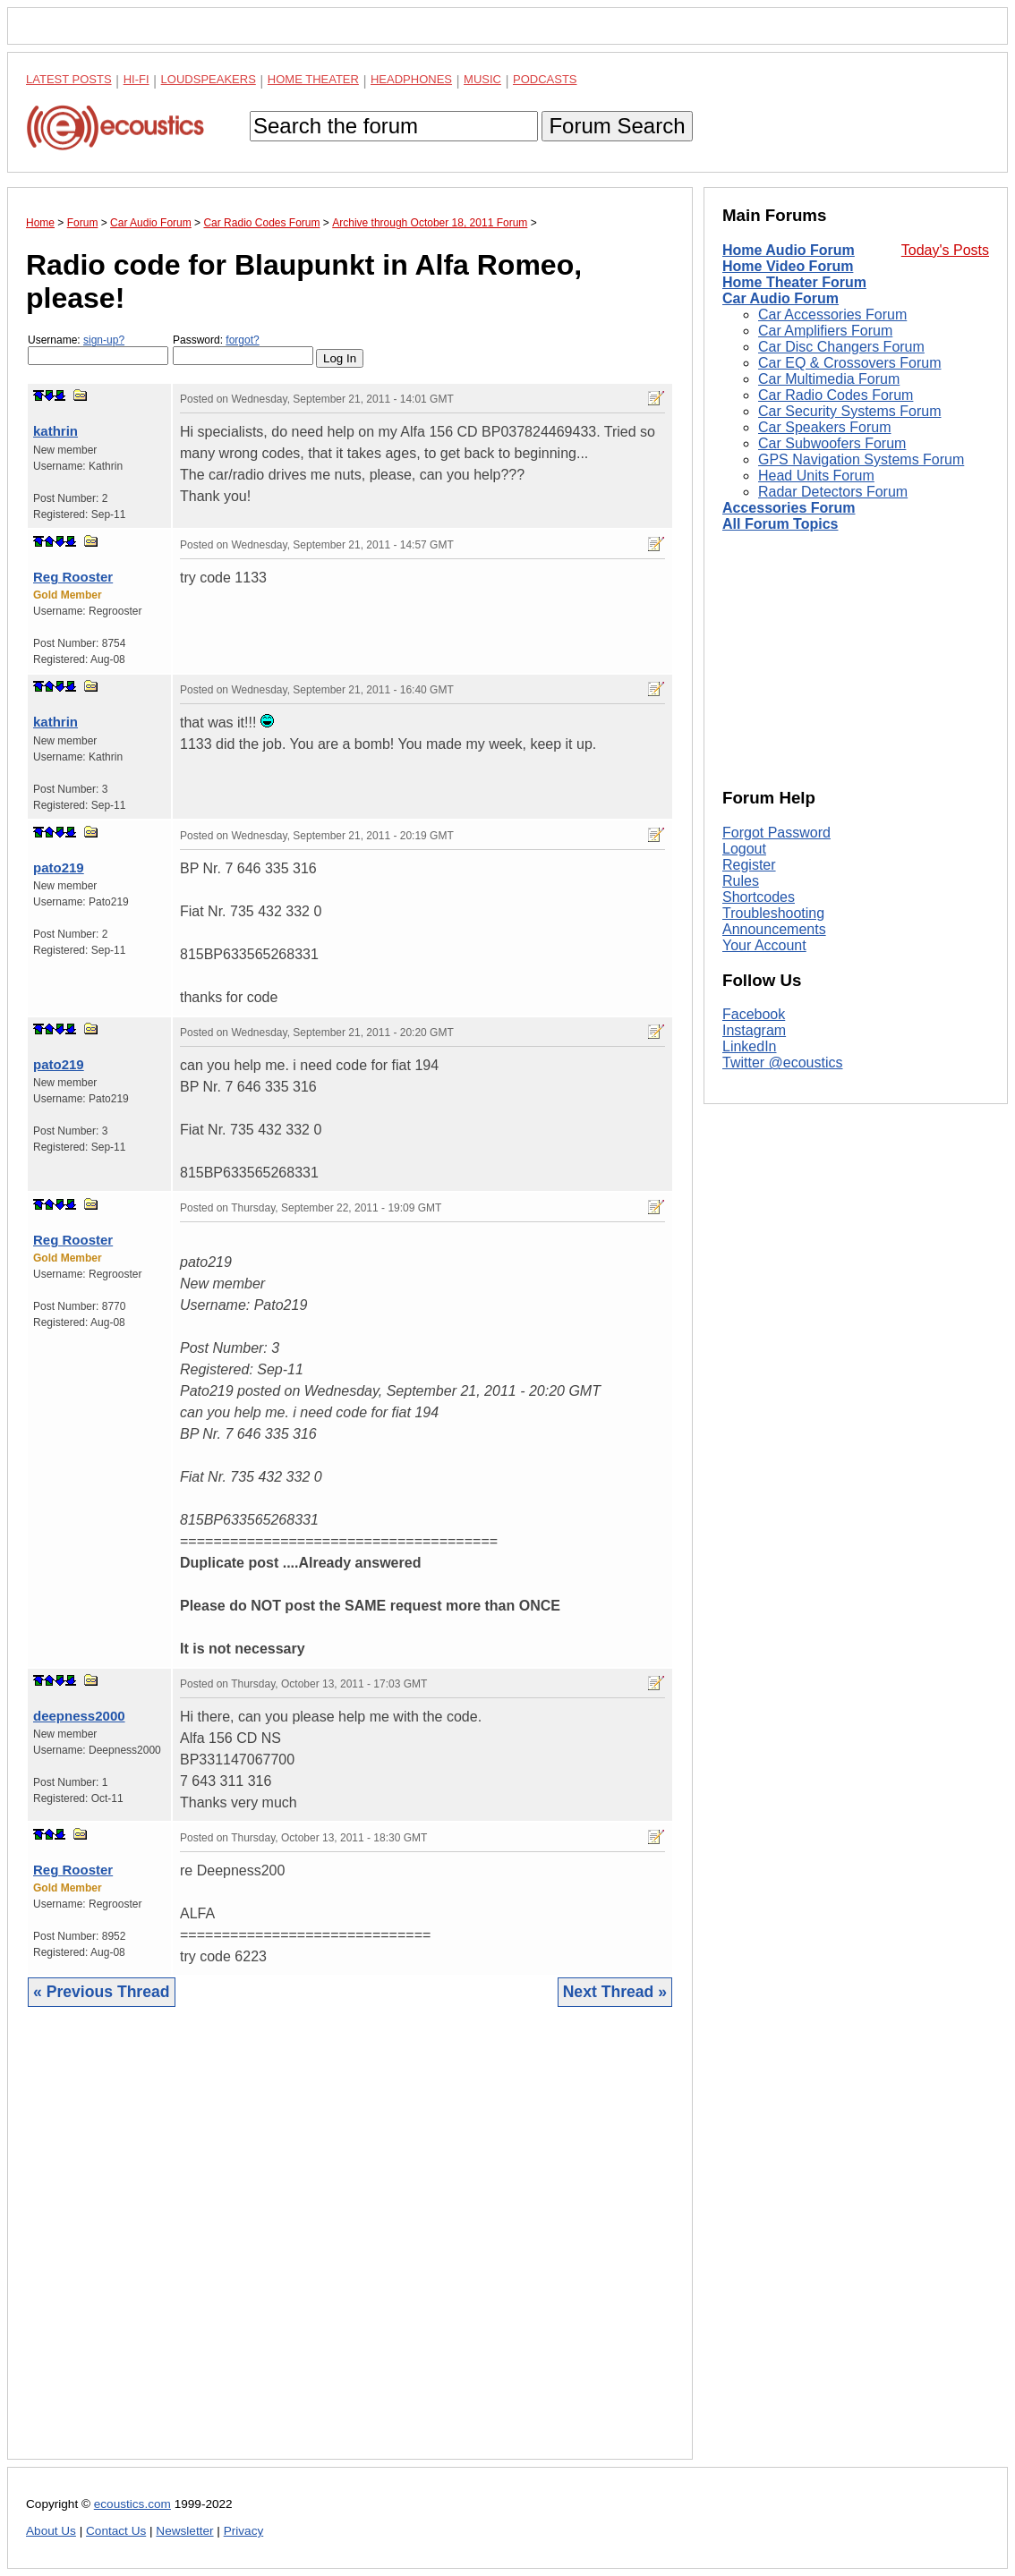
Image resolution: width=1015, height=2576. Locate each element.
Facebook (753, 1014)
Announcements (774, 929)
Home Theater (313, 79)
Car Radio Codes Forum (835, 395)
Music (482, 79)
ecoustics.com (132, 2504)
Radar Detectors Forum (833, 491)
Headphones (411, 79)
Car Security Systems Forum (849, 411)
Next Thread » (615, 1992)
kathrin (55, 430)
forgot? (242, 340)
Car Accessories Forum (832, 314)
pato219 (58, 867)
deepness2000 (79, 1715)
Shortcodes (758, 897)
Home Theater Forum (794, 282)
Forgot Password (776, 832)
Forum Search (617, 126)
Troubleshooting (773, 913)
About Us (51, 2531)
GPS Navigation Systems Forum (861, 459)
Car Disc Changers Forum (841, 346)
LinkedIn (749, 1046)
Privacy (244, 2531)
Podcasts (545, 79)
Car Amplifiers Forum (825, 330)
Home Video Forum (787, 266)
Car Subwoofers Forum (832, 443)
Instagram (754, 1030)
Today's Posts (945, 250)
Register (749, 864)
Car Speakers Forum (824, 427)
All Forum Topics (780, 523)
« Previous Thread (101, 1992)
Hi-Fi (136, 79)
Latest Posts (69, 79)
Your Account (764, 945)
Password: (243, 349)
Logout (744, 848)
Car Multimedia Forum (829, 379)
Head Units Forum (816, 475)
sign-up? (103, 340)
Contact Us (116, 2531)
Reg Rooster (73, 576)
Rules (740, 880)
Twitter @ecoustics (782, 1062)
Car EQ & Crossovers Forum (849, 362)
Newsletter (184, 2531)
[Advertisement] (350, 2247)
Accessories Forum (789, 507)
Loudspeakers (208, 79)
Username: (98, 349)
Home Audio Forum (788, 250)
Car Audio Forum (780, 298)
